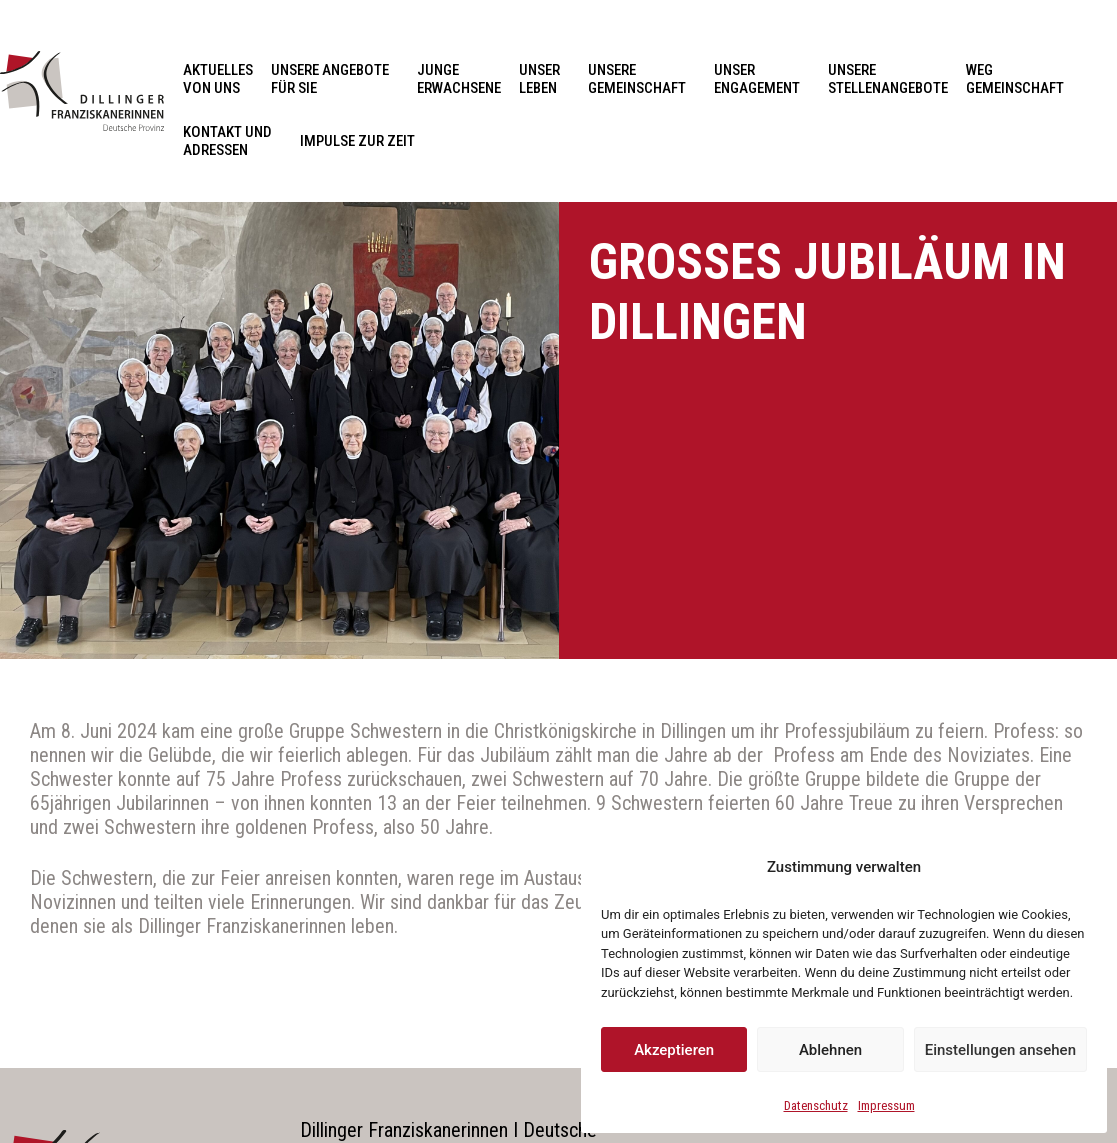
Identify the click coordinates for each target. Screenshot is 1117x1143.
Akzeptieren (674, 1050)
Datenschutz (816, 1105)
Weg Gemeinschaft (1015, 79)
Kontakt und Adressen (232, 141)
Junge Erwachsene (459, 79)
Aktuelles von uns (218, 79)
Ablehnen (830, 1050)
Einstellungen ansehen (1000, 1050)
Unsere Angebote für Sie (335, 79)
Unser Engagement (762, 79)
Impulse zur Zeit (357, 141)
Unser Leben (544, 79)
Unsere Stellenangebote (888, 79)
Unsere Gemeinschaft (642, 79)
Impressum (886, 1105)
